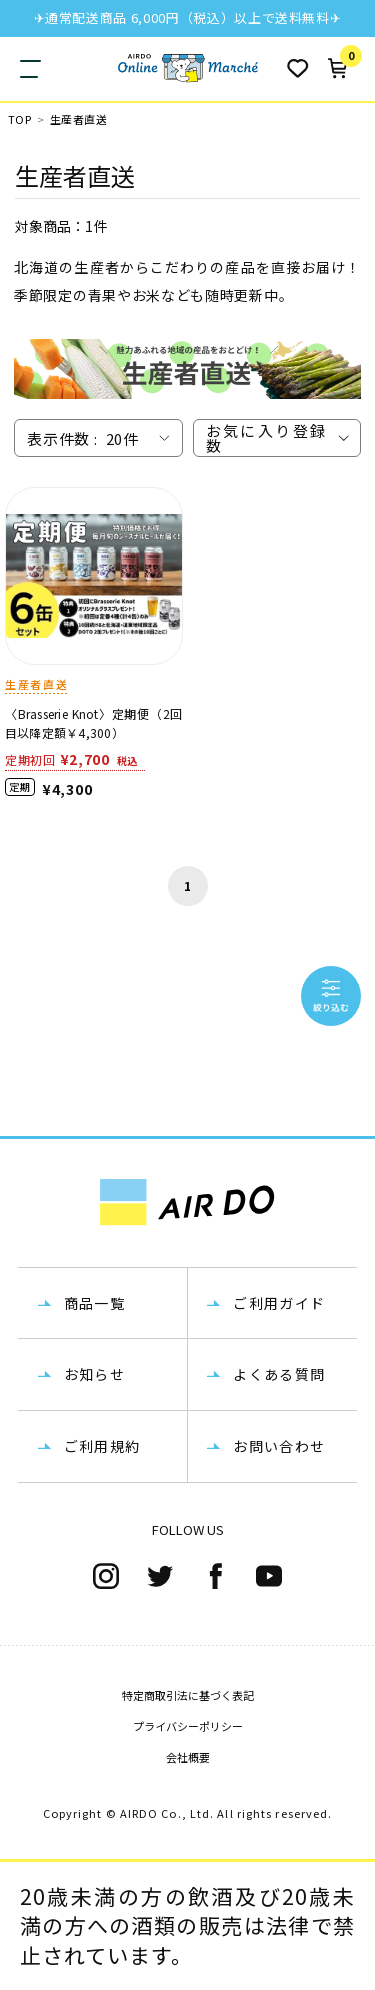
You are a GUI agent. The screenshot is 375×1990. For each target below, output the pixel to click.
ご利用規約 (102, 1446)
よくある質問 (279, 1374)
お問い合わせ (279, 1446)
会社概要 (188, 1757)
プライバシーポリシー (188, 1726)
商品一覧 (95, 1303)
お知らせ (95, 1374)
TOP (19, 119)
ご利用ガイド (279, 1303)
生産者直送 (78, 119)
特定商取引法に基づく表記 (188, 1695)
